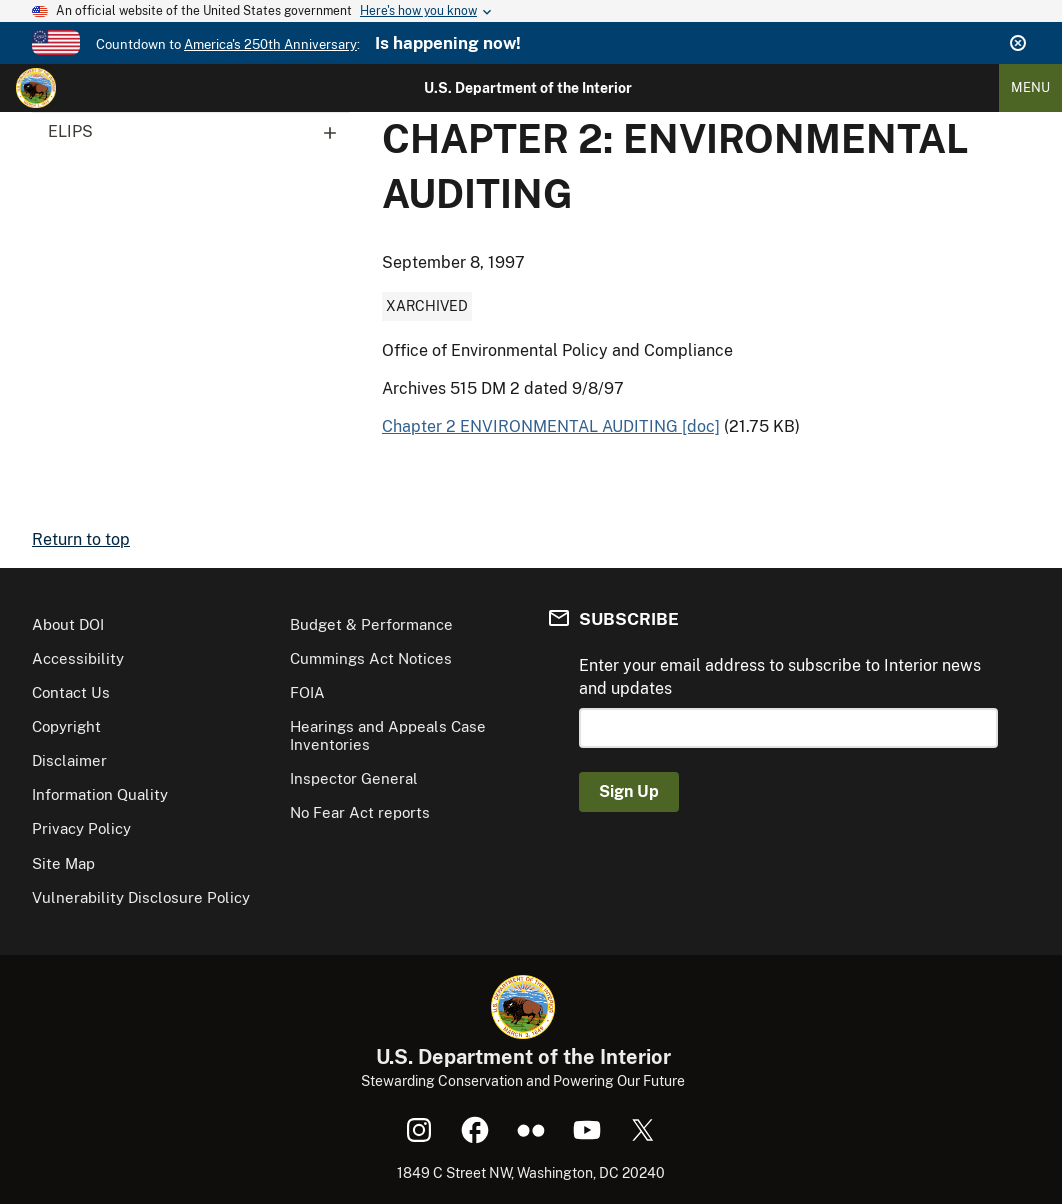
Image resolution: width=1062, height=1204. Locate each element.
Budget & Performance (371, 624)
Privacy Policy (81, 828)
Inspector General (354, 778)
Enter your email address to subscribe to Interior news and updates (780, 676)
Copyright (66, 726)
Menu (1030, 87)
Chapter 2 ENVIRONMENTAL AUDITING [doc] (551, 426)
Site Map (63, 863)
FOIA (307, 692)
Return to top (81, 539)
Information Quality (100, 794)
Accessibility (78, 658)
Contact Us (71, 692)
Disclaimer (69, 760)
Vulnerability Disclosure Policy (141, 897)
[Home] (36, 88)
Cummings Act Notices (371, 658)
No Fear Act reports (360, 812)
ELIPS (199, 132)
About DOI (68, 624)
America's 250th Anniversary (270, 44)
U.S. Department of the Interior (528, 88)
